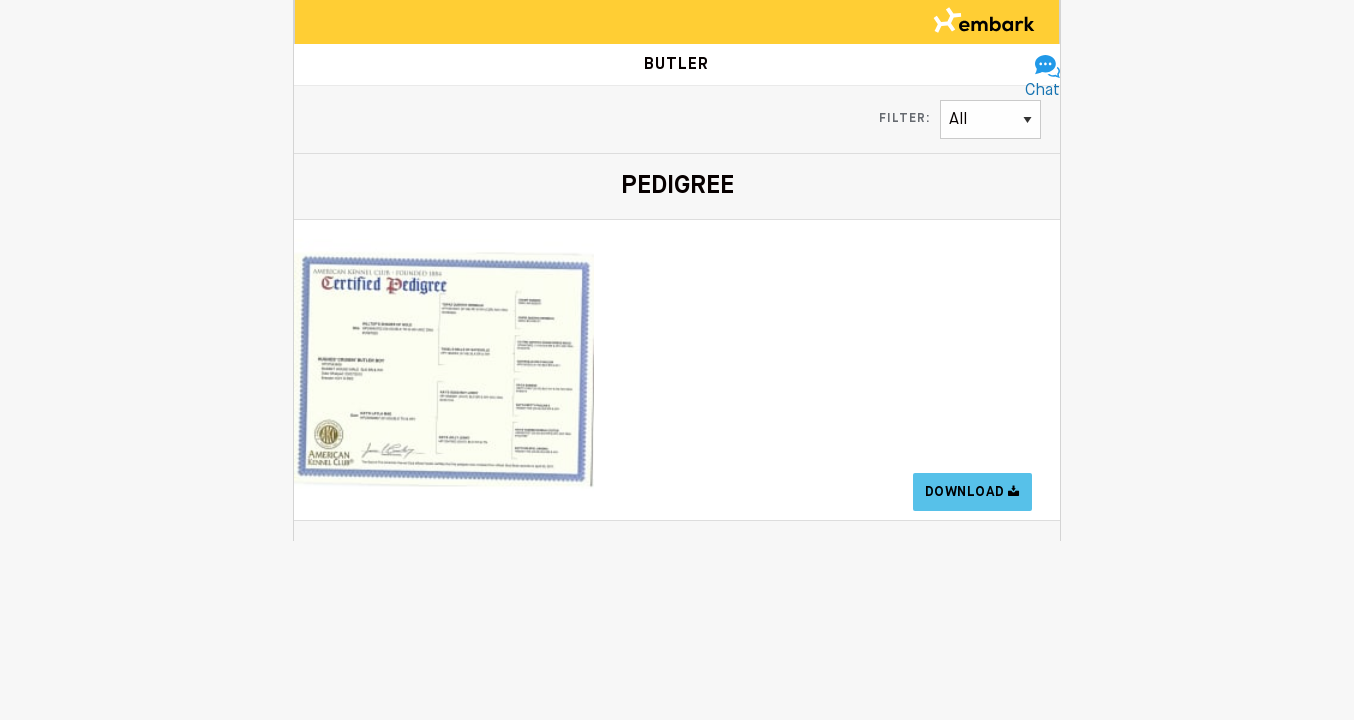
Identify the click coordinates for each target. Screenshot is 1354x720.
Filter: (904, 119)
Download (972, 492)
